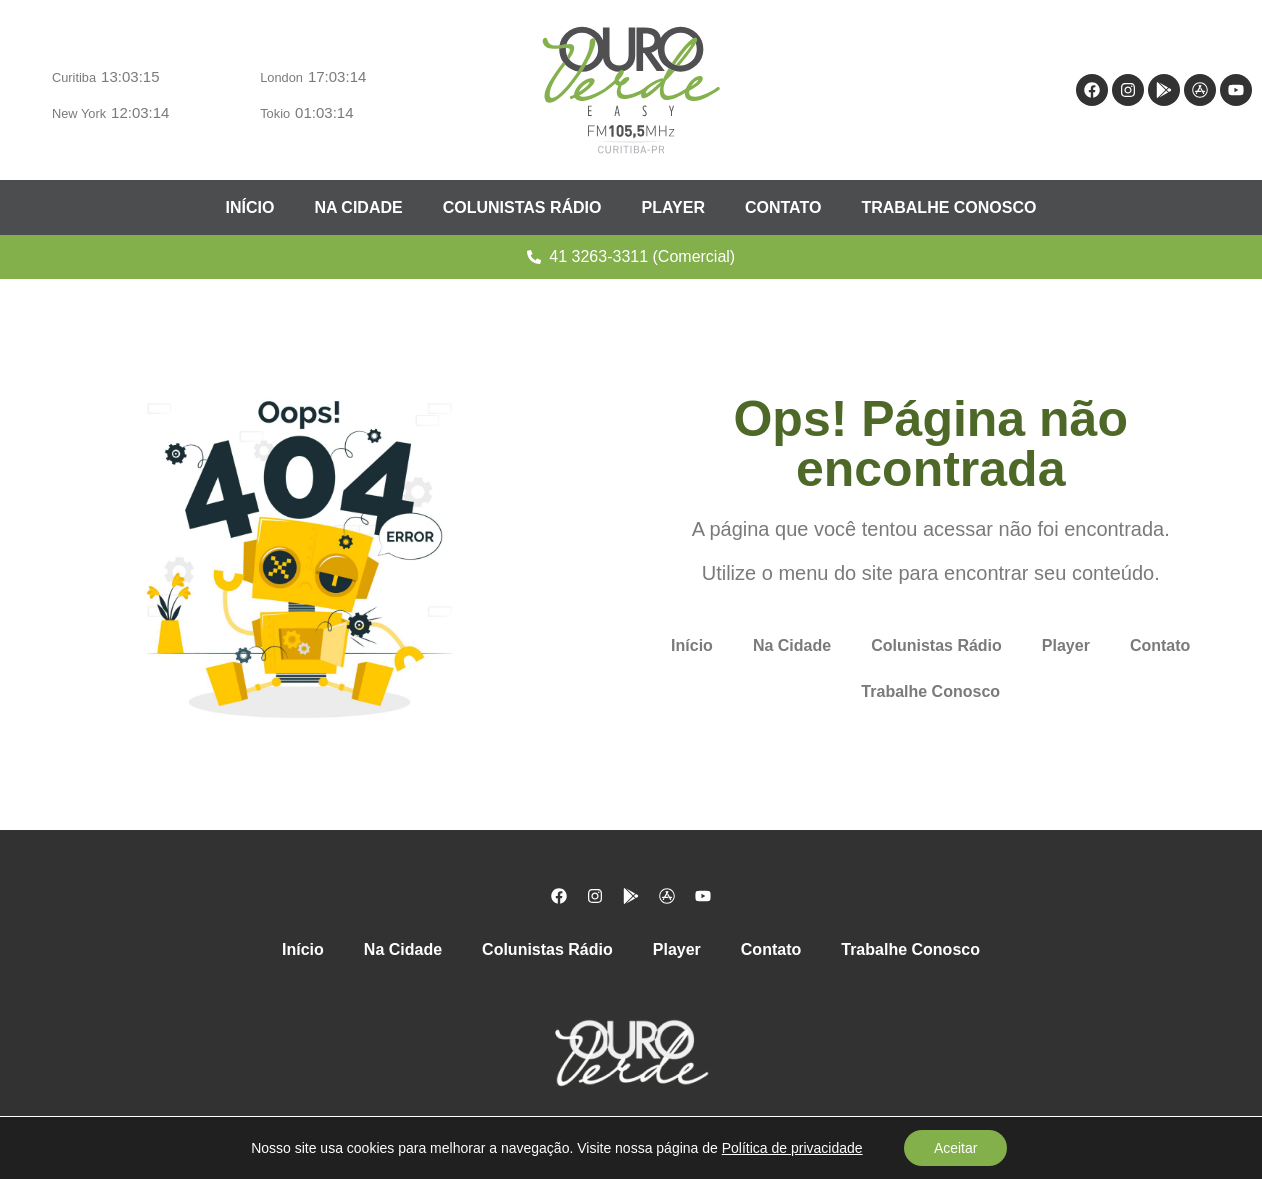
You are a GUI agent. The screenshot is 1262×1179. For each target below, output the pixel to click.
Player (673, 207)
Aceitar (956, 1148)
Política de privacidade (791, 1148)
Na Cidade (358, 207)
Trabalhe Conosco (948, 207)
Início (250, 207)
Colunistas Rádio (522, 207)
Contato (783, 207)
